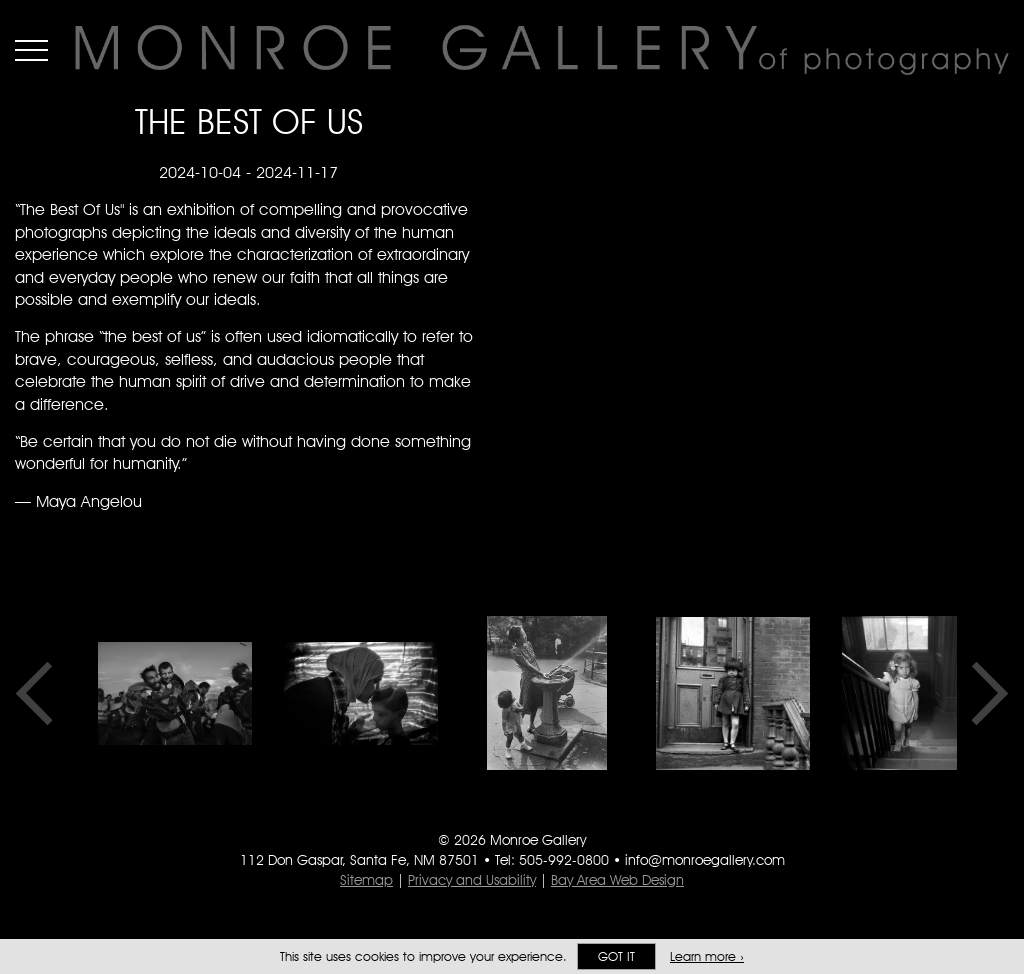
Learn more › (707, 956)
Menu (31, 50)
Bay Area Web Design (617, 880)
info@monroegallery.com (705, 860)
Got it (616, 956)
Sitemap (366, 880)
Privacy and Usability (472, 880)
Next (983, 693)
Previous (41, 693)
